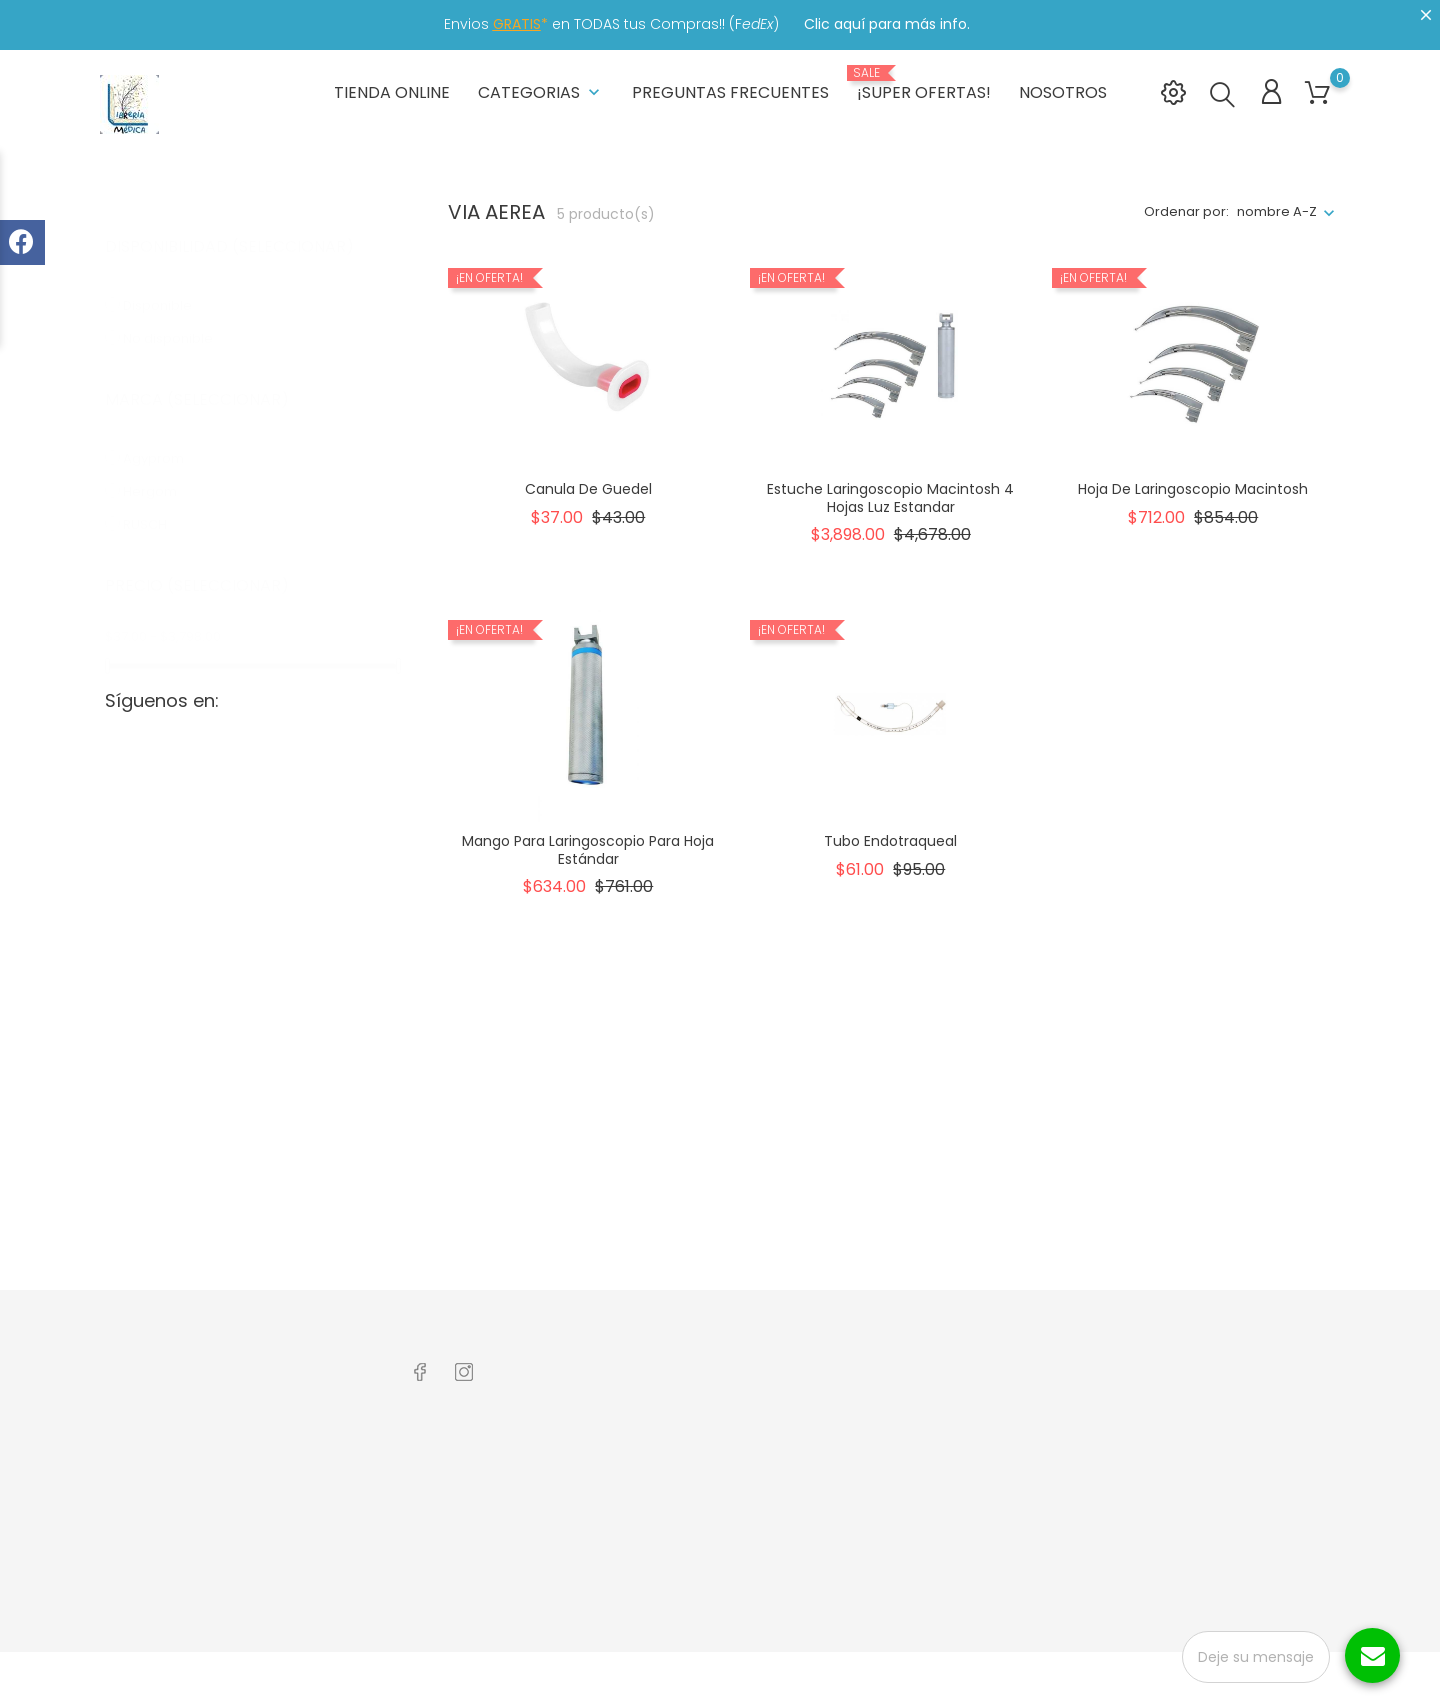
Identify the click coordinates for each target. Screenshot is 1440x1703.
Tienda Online (392, 89)
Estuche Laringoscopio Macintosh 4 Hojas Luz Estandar (890, 496)
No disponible (177, 316)
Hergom (161, 469)
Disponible (169, 283)
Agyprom (163, 436)
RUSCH (154, 502)
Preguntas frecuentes (730, 89)
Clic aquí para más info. (887, 24)
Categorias (541, 89)
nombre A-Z (1277, 210)
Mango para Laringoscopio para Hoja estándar (588, 848)
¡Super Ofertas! (924, 82)
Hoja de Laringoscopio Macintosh (1193, 487)
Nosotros (1063, 89)
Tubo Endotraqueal (890, 839)
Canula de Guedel (588, 487)
